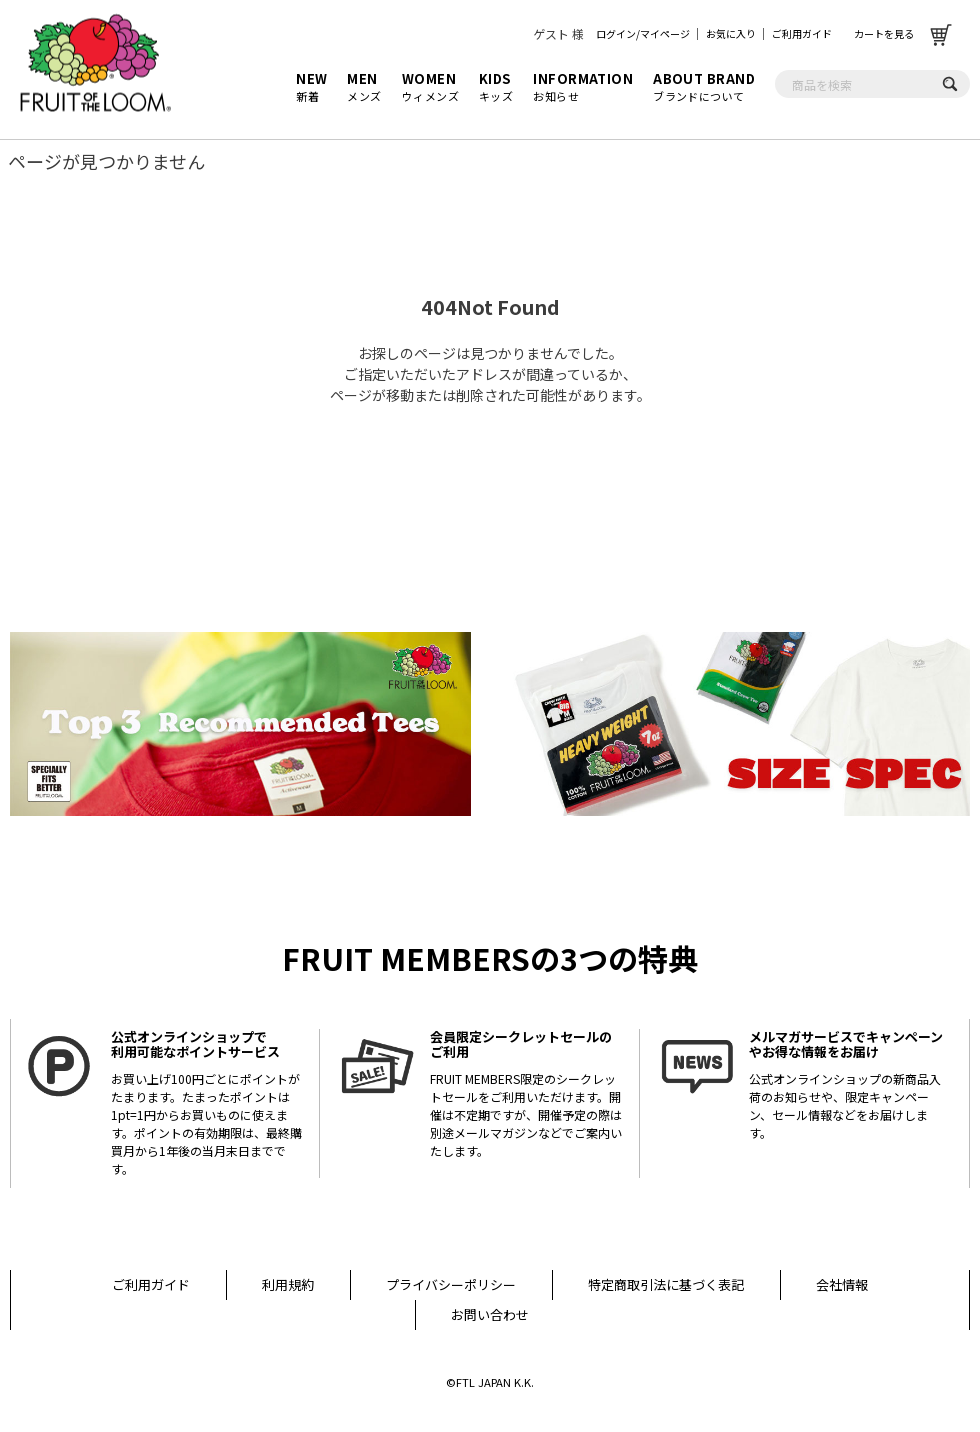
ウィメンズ (430, 87)
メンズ (364, 87)
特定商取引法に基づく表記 (666, 1284)
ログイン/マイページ (643, 33)
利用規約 (288, 1284)
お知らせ (583, 87)
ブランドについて (704, 87)
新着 (311, 87)
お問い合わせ (490, 1314)
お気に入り (731, 33)
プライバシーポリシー (451, 1284)
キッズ (496, 87)
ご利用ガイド (802, 33)
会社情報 (842, 1284)
